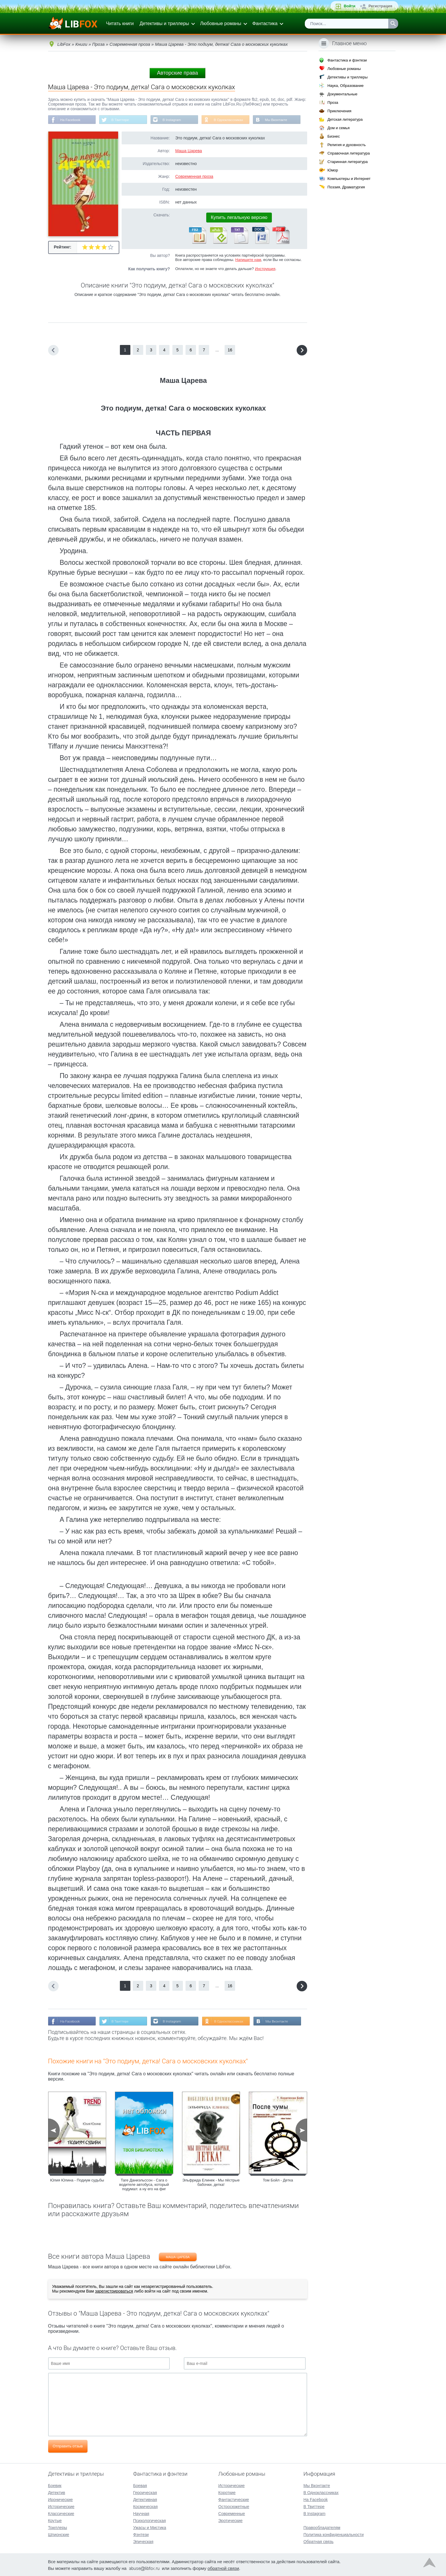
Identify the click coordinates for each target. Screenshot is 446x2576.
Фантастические (233, 2499)
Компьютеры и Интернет (348, 178)
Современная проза (194, 176)
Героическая (145, 2492)
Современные (231, 2513)
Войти (349, 6)
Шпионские (58, 2534)
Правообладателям (321, 2527)
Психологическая (149, 2520)
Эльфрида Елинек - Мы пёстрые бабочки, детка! (210, 2183)
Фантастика (264, 23)
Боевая (140, 2485)
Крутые (55, 2520)
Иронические (60, 2499)
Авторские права (177, 73)
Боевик (55, 2485)
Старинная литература (347, 162)
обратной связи (223, 2567)
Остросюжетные (233, 2506)
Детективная (145, 2499)
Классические (61, 2513)
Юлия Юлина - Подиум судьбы (77, 2181)
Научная (141, 2513)
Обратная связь (318, 2541)
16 (230, 350)
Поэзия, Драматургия (346, 187)
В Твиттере (121, 120)
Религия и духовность (346, 145)
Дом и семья (338, 128)
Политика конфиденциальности (333, 2534)
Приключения (339, 111)
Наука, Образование (345, 85)
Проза (332, 102)
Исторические (61, 2506)
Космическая (145, 2506)
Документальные (342, 94)
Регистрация (380, 6)
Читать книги (120, 23)
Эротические (230, 2520)
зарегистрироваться (114, 2291)
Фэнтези (141, 2534)
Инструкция (265, 269)
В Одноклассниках (231, 120)
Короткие (226, 2492)
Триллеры (57, 2527)
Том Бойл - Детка (278, 2181)
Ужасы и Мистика (149, 2527)
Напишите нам (248, 260)
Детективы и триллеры (164, 23)
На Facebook (70, 120)
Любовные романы (220, 23)
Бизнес (333, 136)
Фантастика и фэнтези (347, 60)
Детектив (56, 2492)
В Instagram (173, 120)
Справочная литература (348, 153)
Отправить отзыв (68, 2446)
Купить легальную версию (239, 217)
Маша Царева (188, 151)
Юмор (332, 170)
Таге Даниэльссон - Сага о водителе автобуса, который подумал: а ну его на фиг (144, 2185)
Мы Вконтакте (279, 120)
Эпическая (143, 2541)
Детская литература (345, 119)
